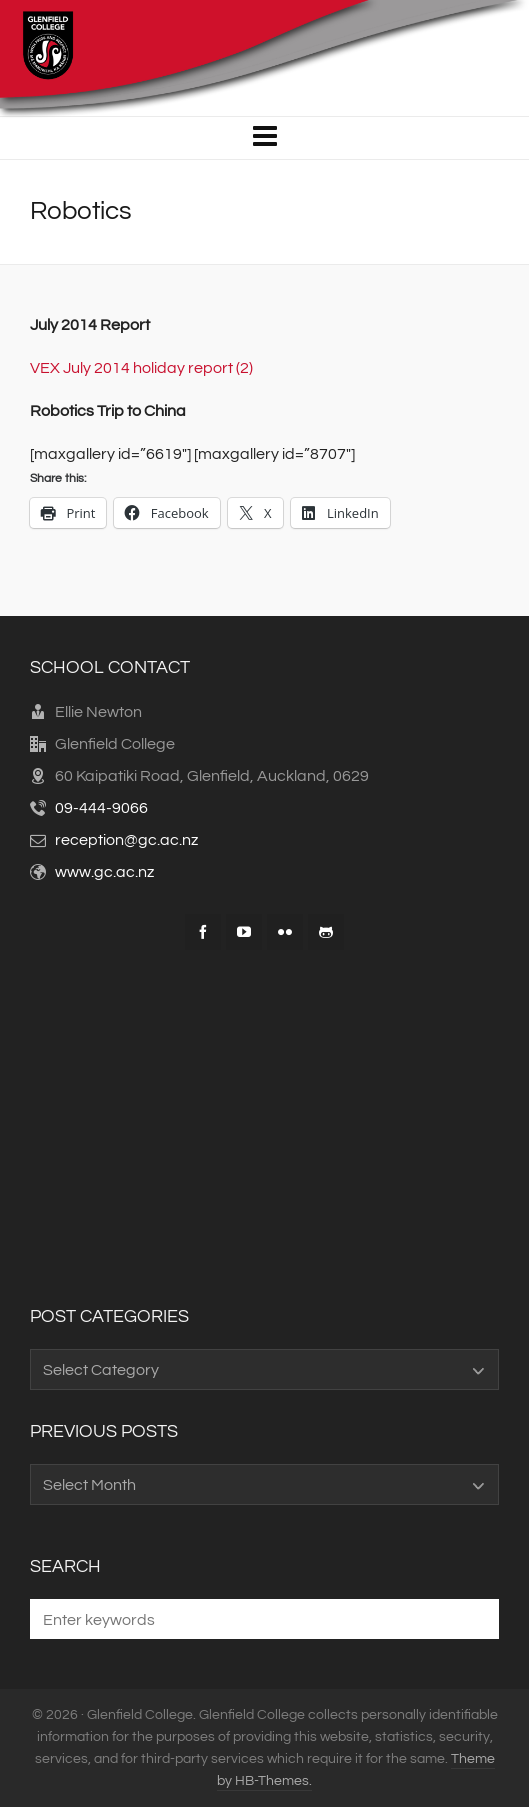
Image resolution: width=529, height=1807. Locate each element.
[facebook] (203, 932)
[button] (474, 1619)
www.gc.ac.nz (104, 872)
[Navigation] (264, 138)
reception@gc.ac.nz (126, 840)
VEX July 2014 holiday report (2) (141, 368)
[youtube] (244, 932)
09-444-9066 (101, 808)
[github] (326, 932)
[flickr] (285, 932)
